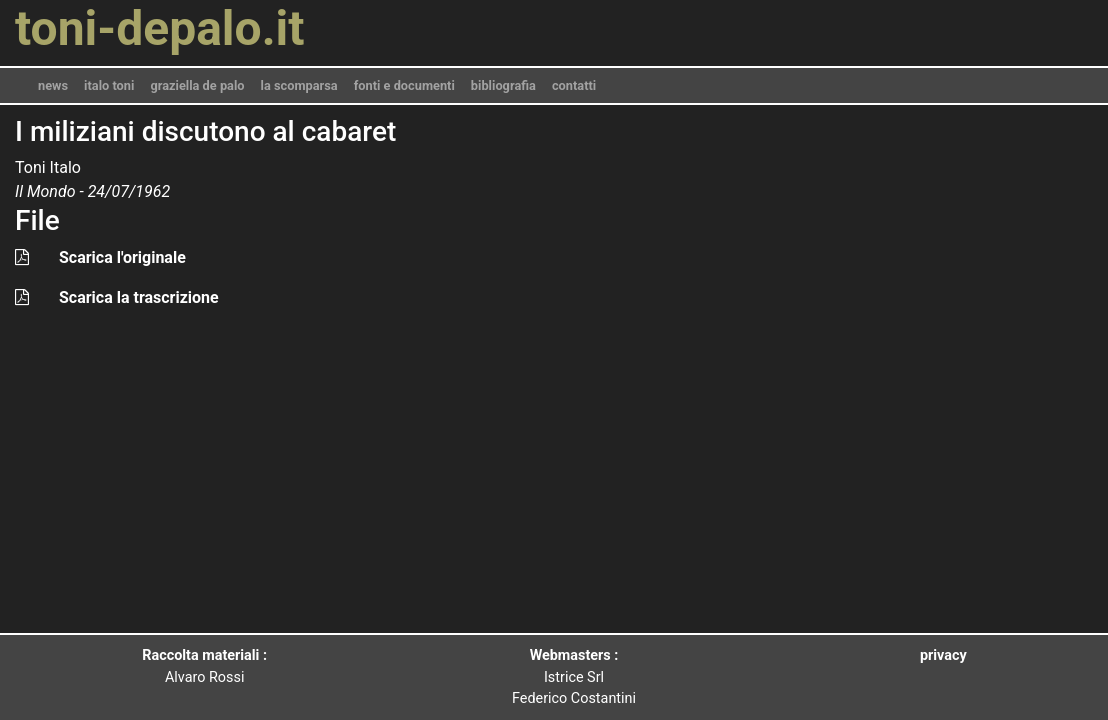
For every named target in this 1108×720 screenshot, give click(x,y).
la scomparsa (299, 85)
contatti (574, 85)
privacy (943, 655)
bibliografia (503, 85)
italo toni (109, 85)
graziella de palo (197, 85)
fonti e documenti (404, 85)
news (53, 85)
